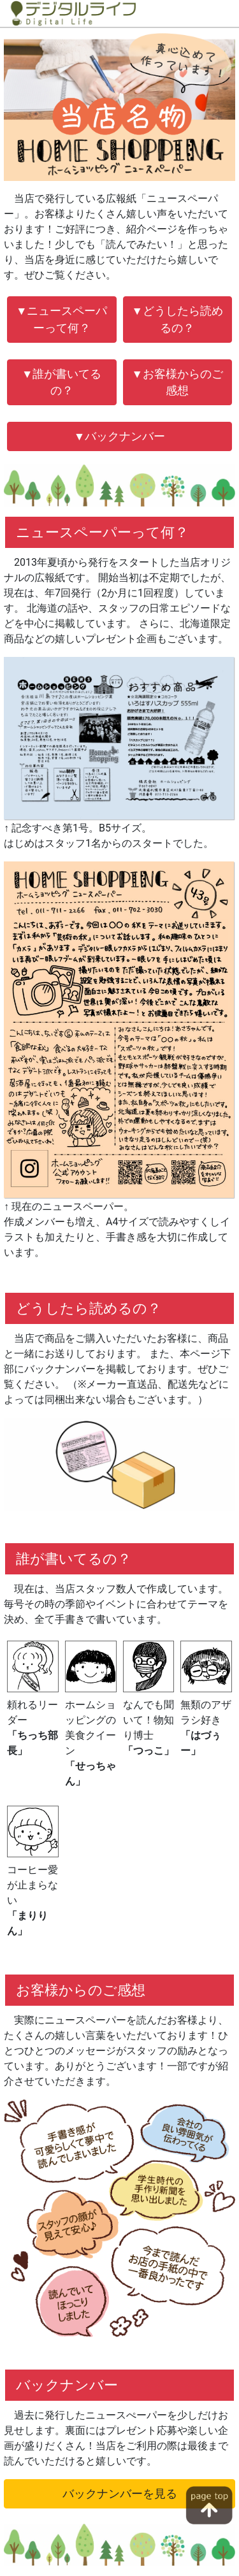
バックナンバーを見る (119, 2493)
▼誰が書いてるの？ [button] (61, 382)
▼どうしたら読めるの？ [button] (177, 319)
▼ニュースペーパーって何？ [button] (61, 319)
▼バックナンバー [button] (119, 436)
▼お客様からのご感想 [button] (177, 382)
